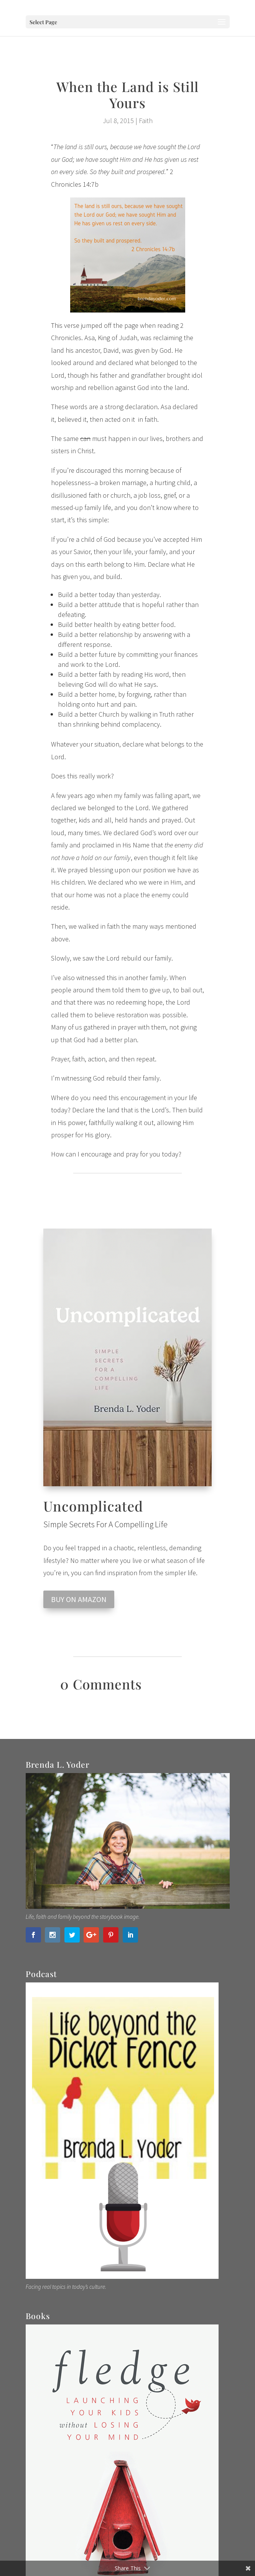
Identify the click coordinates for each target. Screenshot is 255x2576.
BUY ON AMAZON (79, 1599)
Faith (146, 120)
